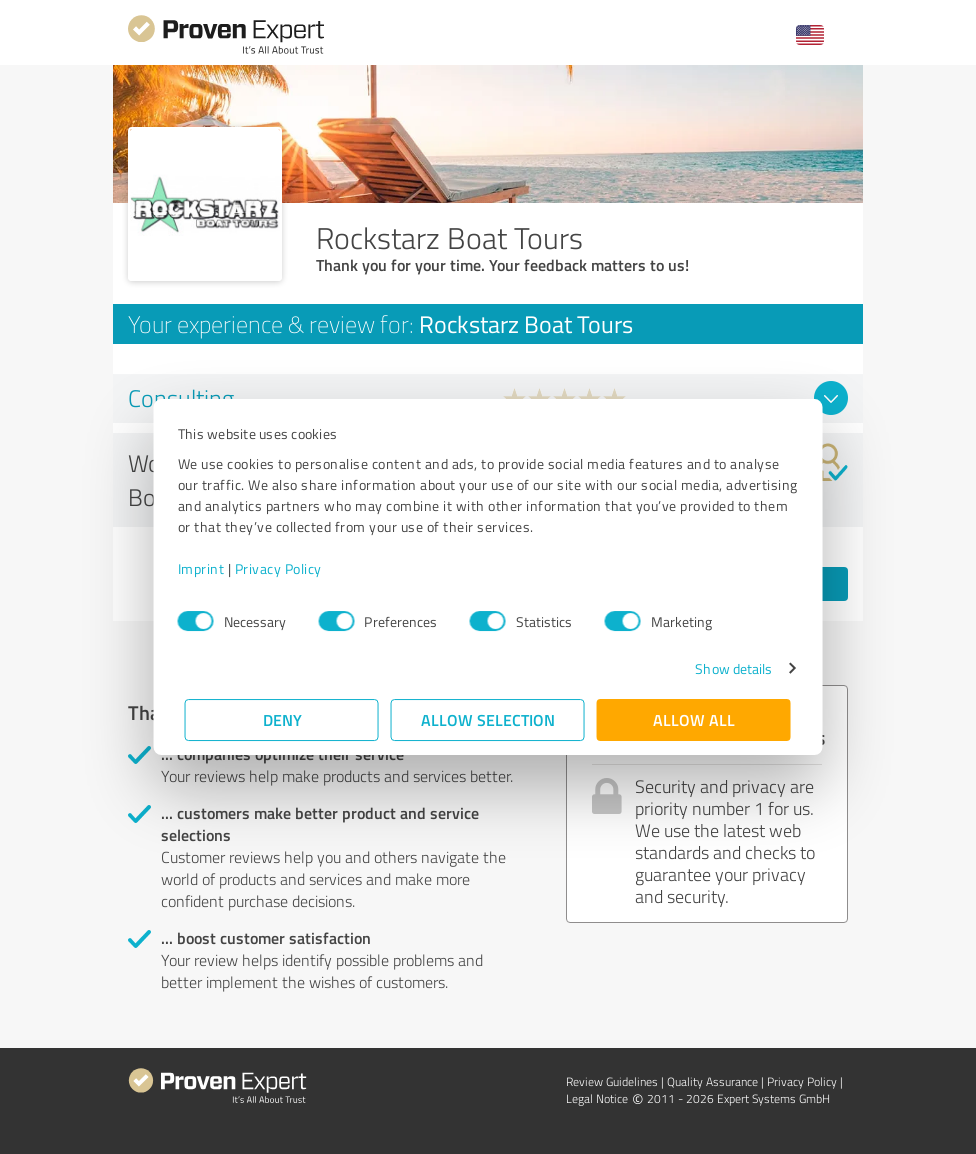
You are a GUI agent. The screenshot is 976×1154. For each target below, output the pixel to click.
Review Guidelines (612, 1081)
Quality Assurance (712, 1081)
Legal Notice (597, 1098)
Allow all (694, 719)
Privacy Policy (285, 568)
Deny (282, 719)
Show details (726, 668)
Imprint (208, 568)
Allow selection (488, 719)
